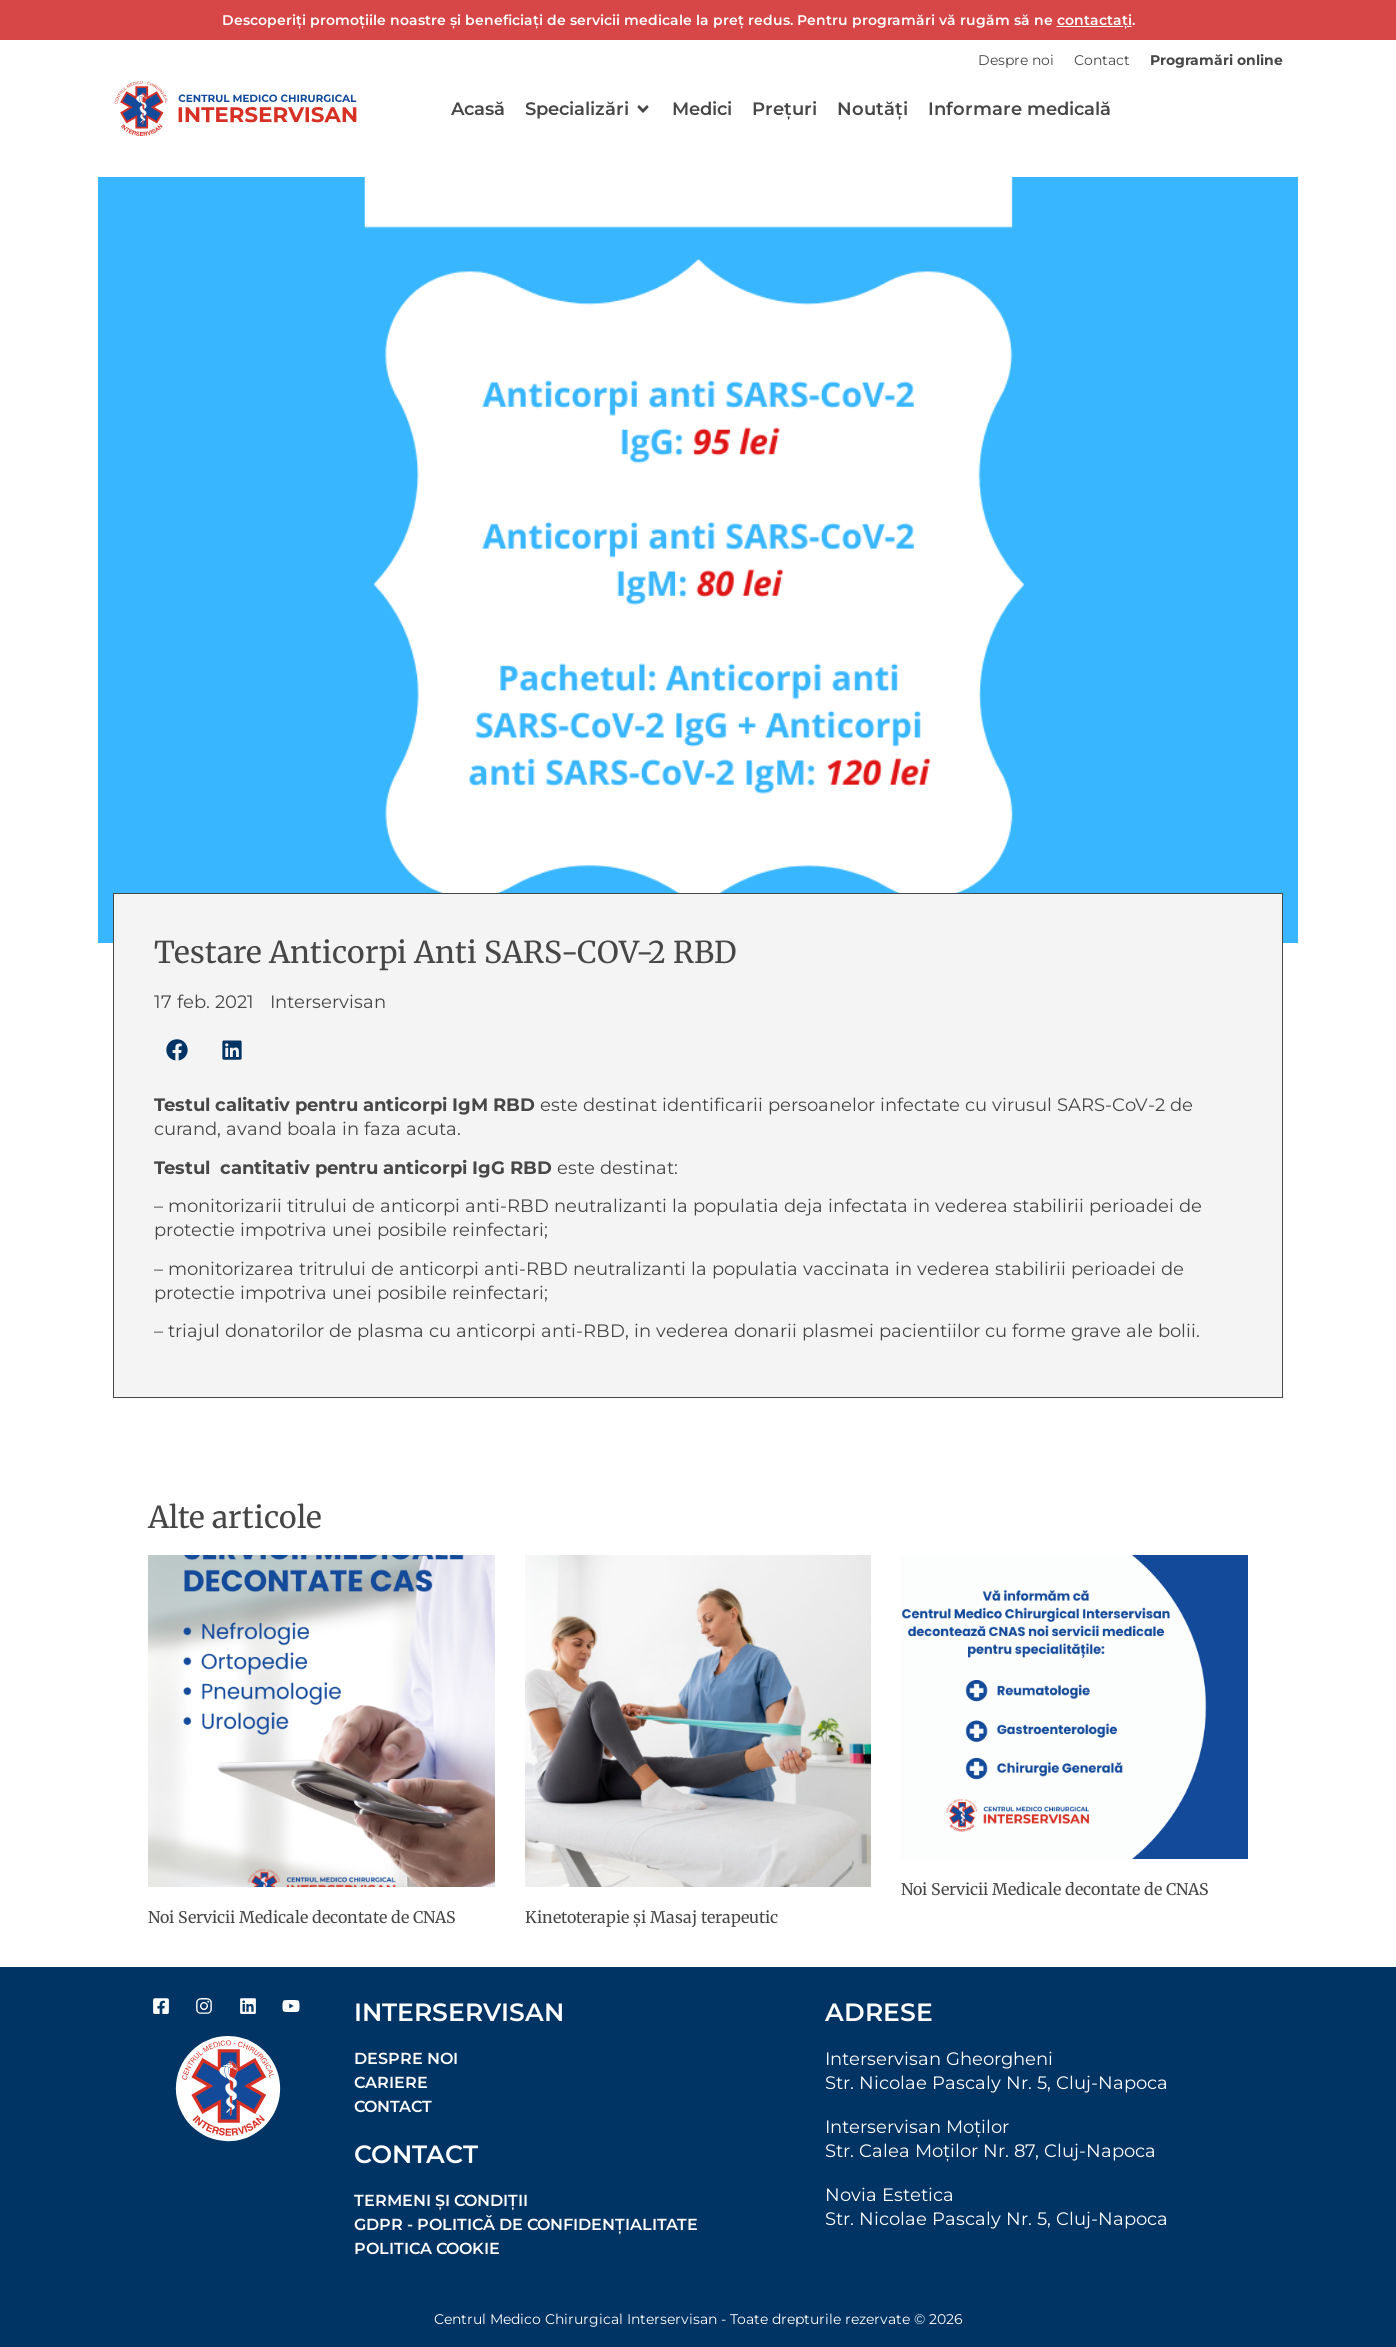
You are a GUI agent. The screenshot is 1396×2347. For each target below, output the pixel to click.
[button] (588, 109)
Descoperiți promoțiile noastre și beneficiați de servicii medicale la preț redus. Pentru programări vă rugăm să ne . (678, 20)
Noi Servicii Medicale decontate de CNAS (302, 1917)
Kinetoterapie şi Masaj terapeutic (651, 1917)
